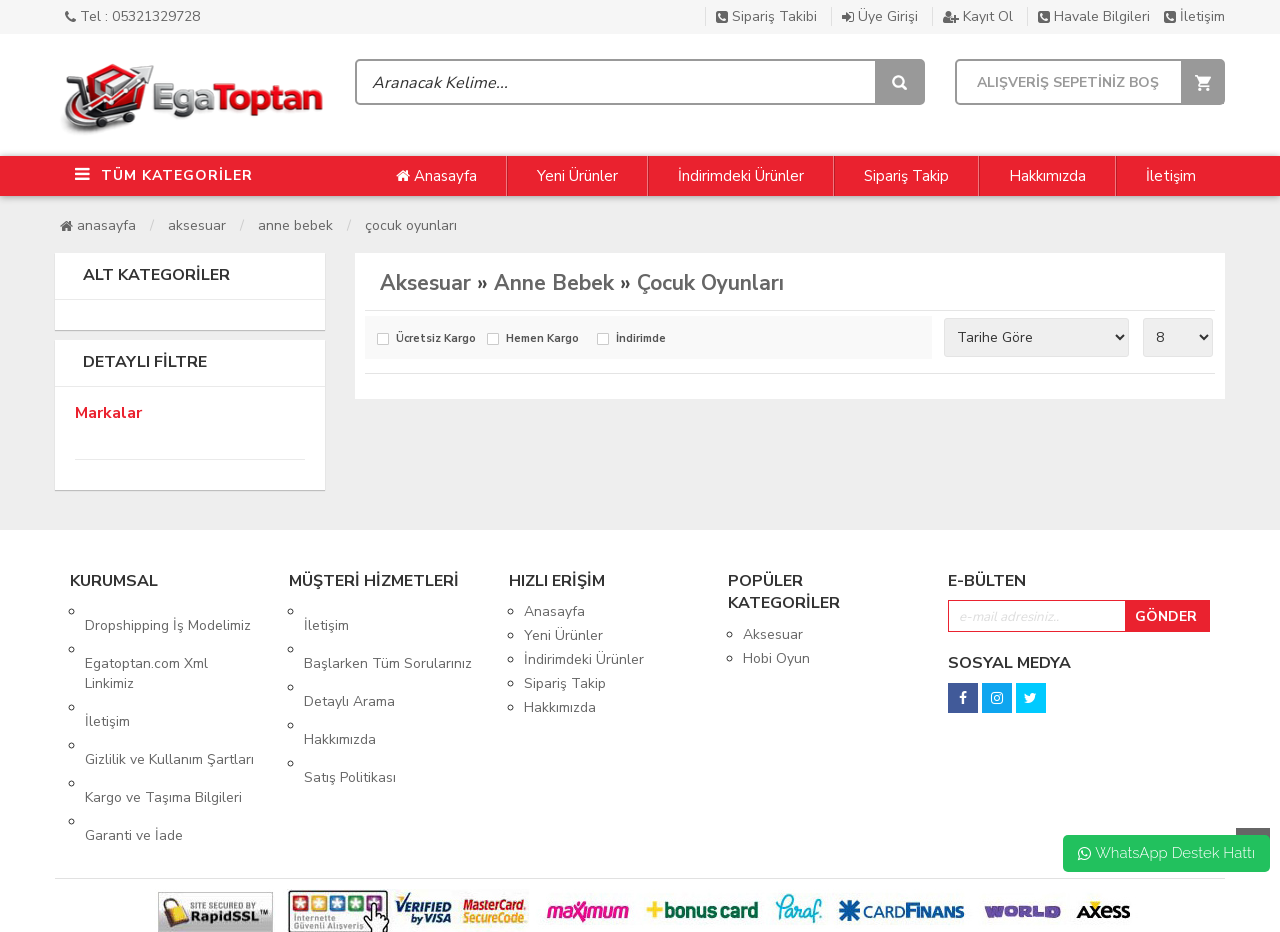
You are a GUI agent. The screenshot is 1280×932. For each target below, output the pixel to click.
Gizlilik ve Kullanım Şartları (169, 703)
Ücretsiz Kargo (436, 339)
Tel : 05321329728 (132, 16)
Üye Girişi (880, 16)
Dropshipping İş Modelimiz (168, 611)
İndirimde (641, 339)
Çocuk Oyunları (411, 225)
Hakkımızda (1047, 176)
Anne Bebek (295, 225)
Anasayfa (436, 176)
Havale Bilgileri (1094, 16)
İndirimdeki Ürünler (741, 176)
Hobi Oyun (776, 658)
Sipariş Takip (906, 176)
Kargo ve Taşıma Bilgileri (163, 727)
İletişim (1194, 16)
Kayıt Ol (978, 16)
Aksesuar (197, 225)
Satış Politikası (350, 707)
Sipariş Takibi (766, 16)
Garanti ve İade (134, 751)
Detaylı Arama (349, 659)
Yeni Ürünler (577, 176)
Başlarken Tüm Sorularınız (388, 635)
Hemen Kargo (542, 339)
